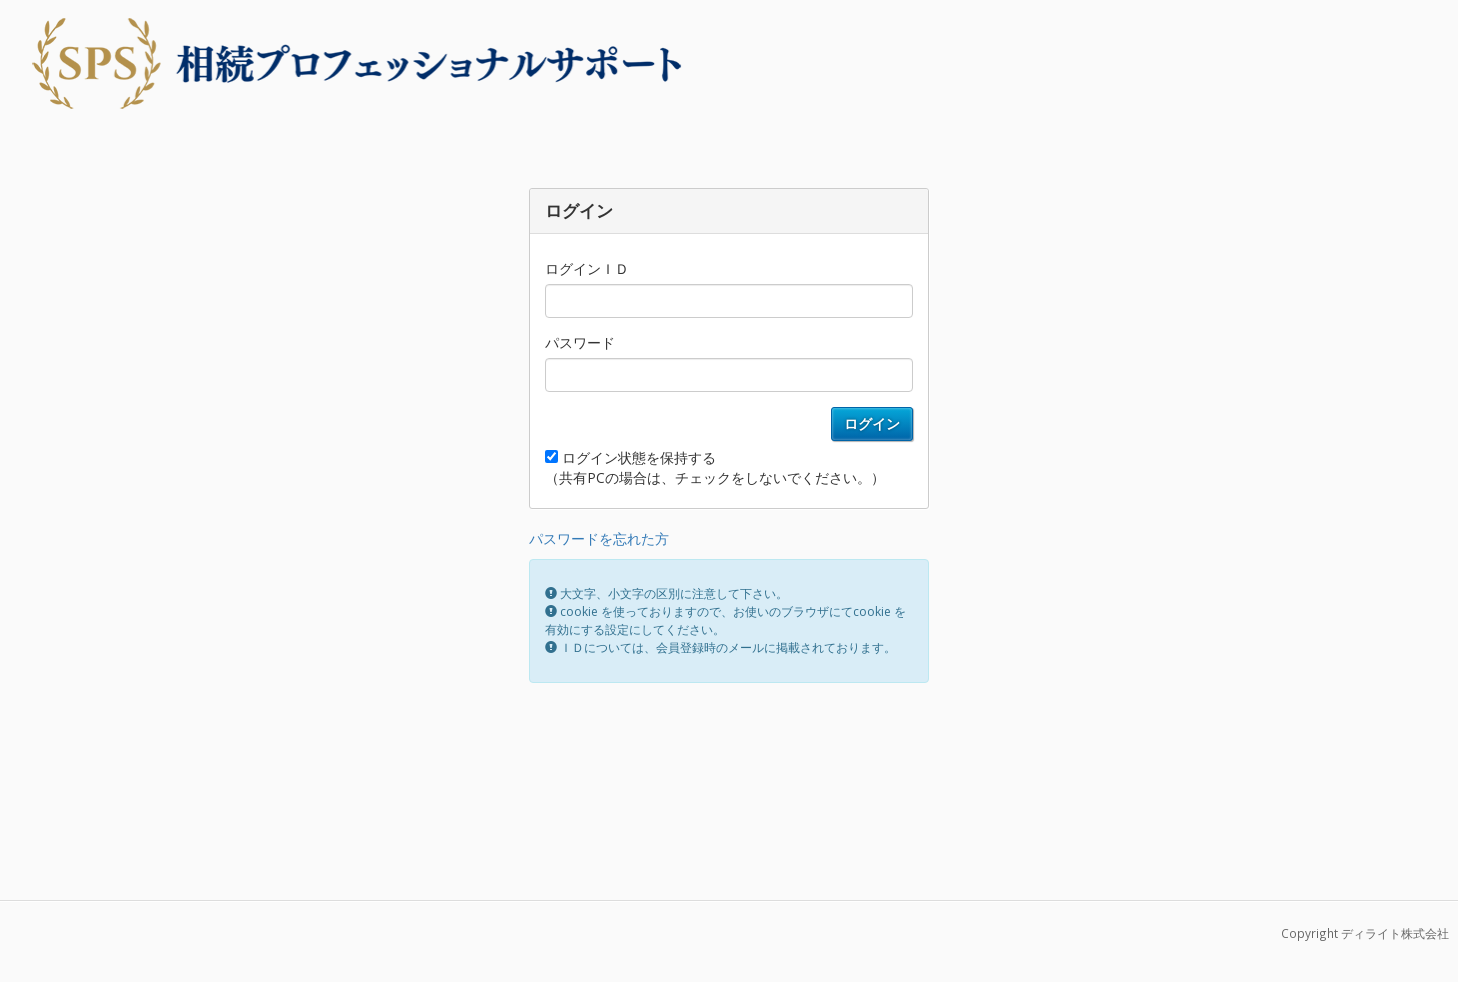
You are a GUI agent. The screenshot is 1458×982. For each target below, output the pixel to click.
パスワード (580, 342)
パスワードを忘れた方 (599, 538)
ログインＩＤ (587, 268)
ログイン (872, 423)
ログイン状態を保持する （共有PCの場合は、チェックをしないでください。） (715, 467)
